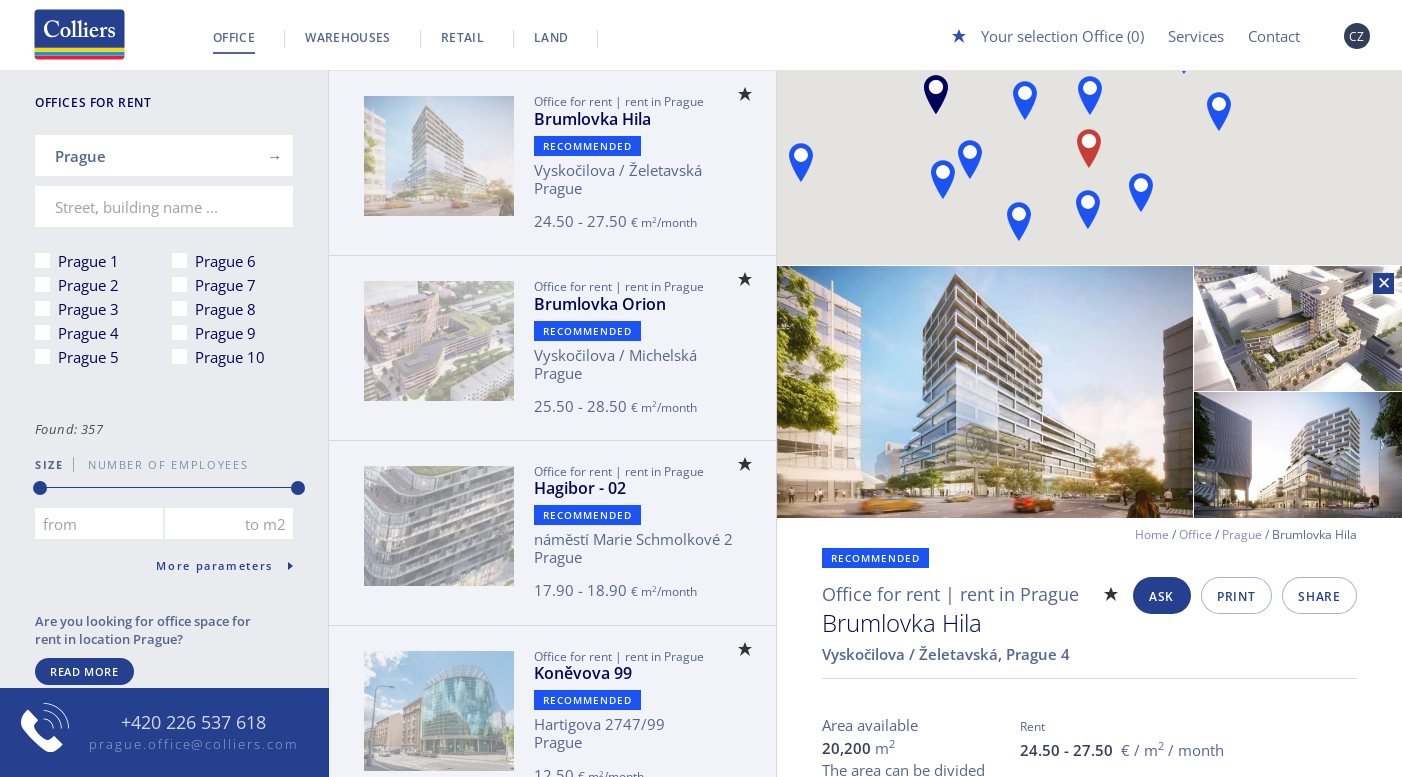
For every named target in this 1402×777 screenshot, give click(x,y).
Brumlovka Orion (600, 304)
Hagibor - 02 (580, 488)
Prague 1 (88, 261)
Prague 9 (225, 333)
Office (234, 37)
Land (551, 37)
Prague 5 (88, 357)
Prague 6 (225, 261)
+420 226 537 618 (193, 723)
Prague (1242, 534)
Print (1236, 596)
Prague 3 (88, 309)
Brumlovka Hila (592, 119)
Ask (1161, 596)
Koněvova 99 (583, 673)
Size (49, 464)
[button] (936, 94)
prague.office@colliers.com (193, 744)
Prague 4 (88, 333)
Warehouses (348, 37)
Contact (1274, 36)
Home (1152, 534)
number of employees (161, 464)
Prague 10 (230, 357)
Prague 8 (225, 309)
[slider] (40, 488)
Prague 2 (88, 285)
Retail (462, 37)
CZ (1357, 36)
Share (1319, 596)
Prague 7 (225, 285)
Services (1196, 36)
